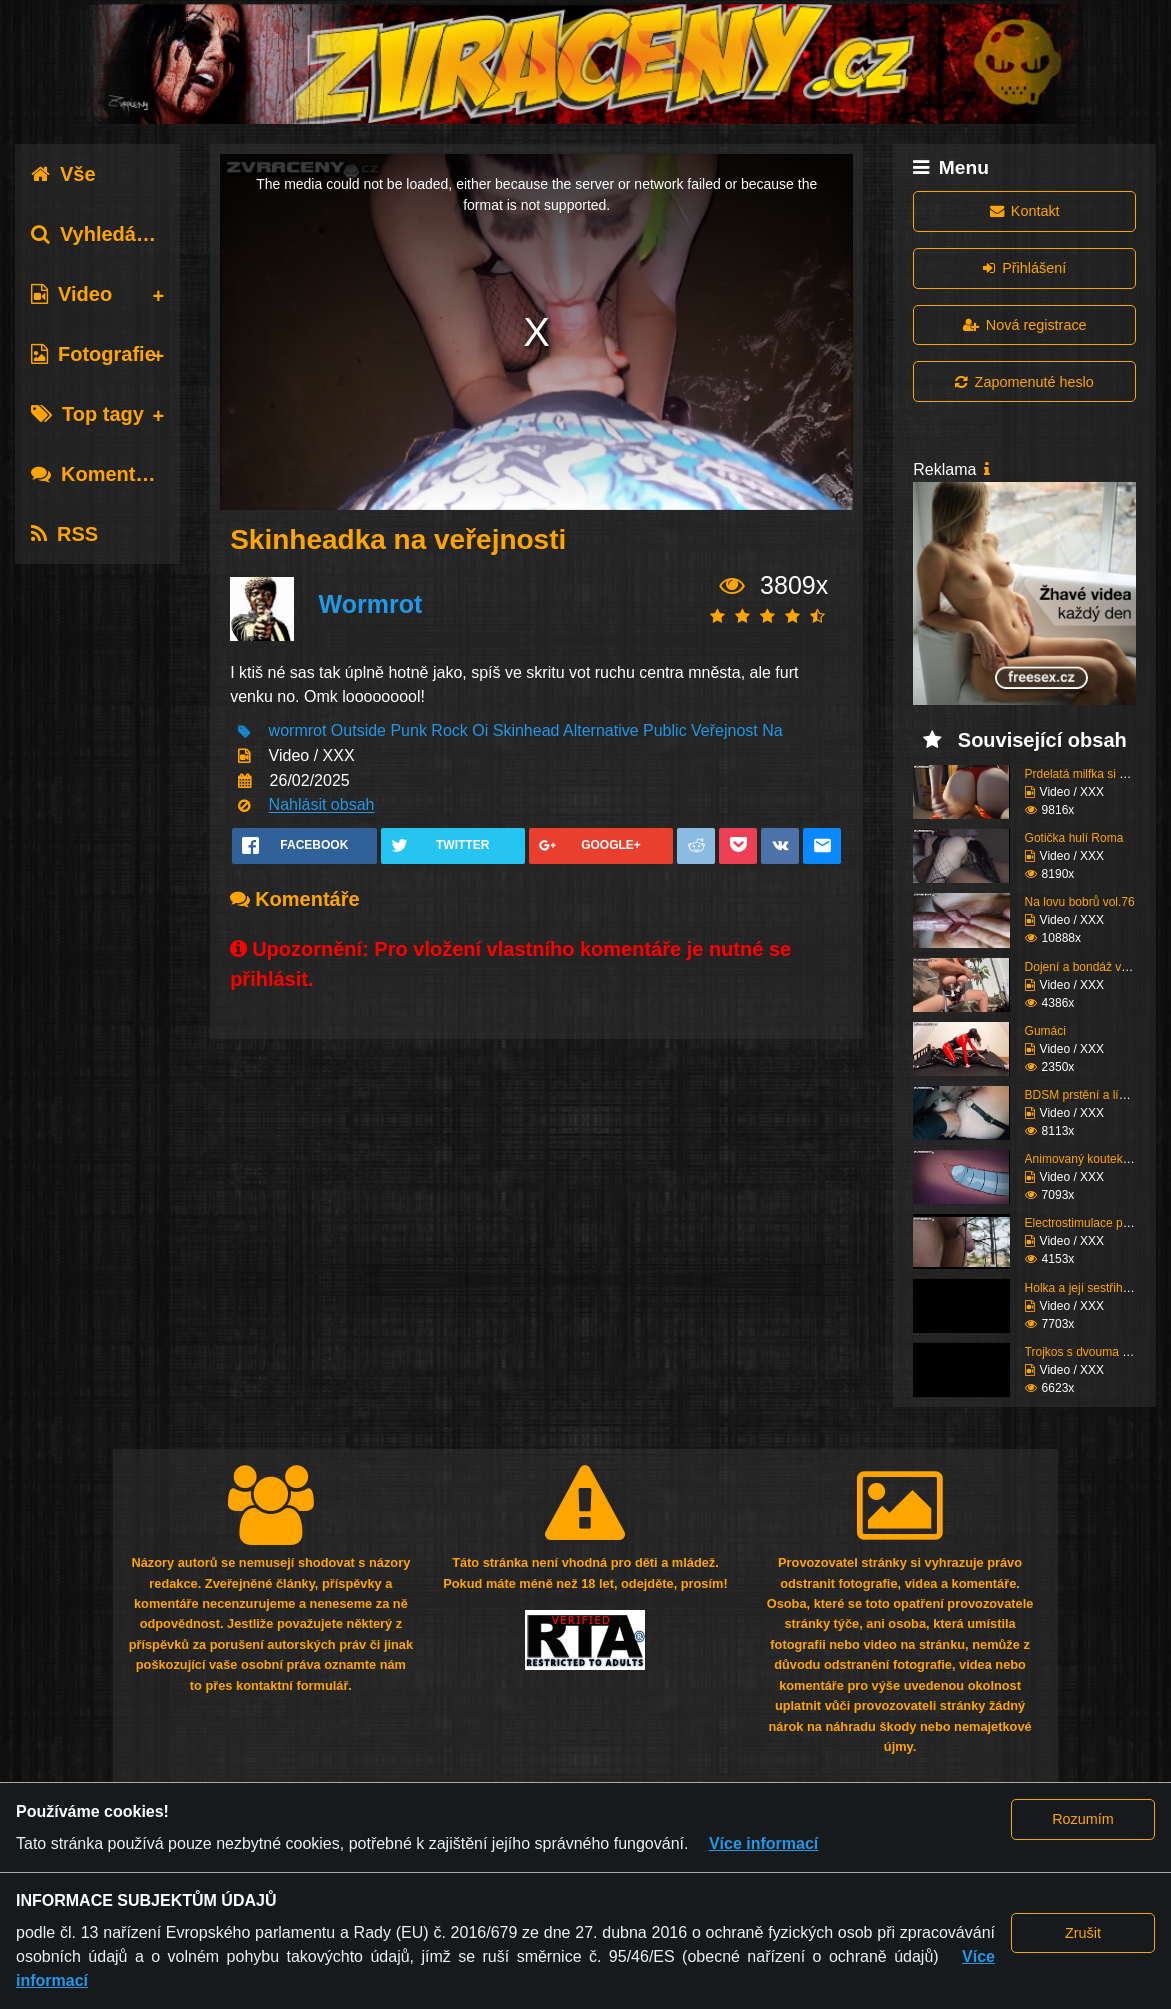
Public (665, 731)
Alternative (601, 731)
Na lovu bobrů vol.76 (1080, 902)
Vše (63, 174)
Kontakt (1025, 211)
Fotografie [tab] (93, 354)
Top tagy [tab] (87, 414)
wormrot (298, 731)
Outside (358, 731)
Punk (408, 731)
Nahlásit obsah (322, 805)
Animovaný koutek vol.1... (1093, 1159)
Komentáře (98, 474)
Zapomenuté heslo (1024, 382)
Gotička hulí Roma (1074, 838)
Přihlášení (1024, 268)
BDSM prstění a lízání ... (1090, 1095)
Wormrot (371, 605)
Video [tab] (71, 294)
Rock (449, 731)
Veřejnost (724, 731)
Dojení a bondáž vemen (1088, 967)
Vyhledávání (103, 234)
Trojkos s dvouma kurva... (1093, 1352)
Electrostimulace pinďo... (1090, 1223)
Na (772, 731)
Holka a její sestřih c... (1083, 1288)
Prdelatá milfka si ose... (1087, 774)
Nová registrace (1025, 325)
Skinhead (526, 731)
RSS (64, 534)
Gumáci (1045, 1031)
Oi (480, 731)
